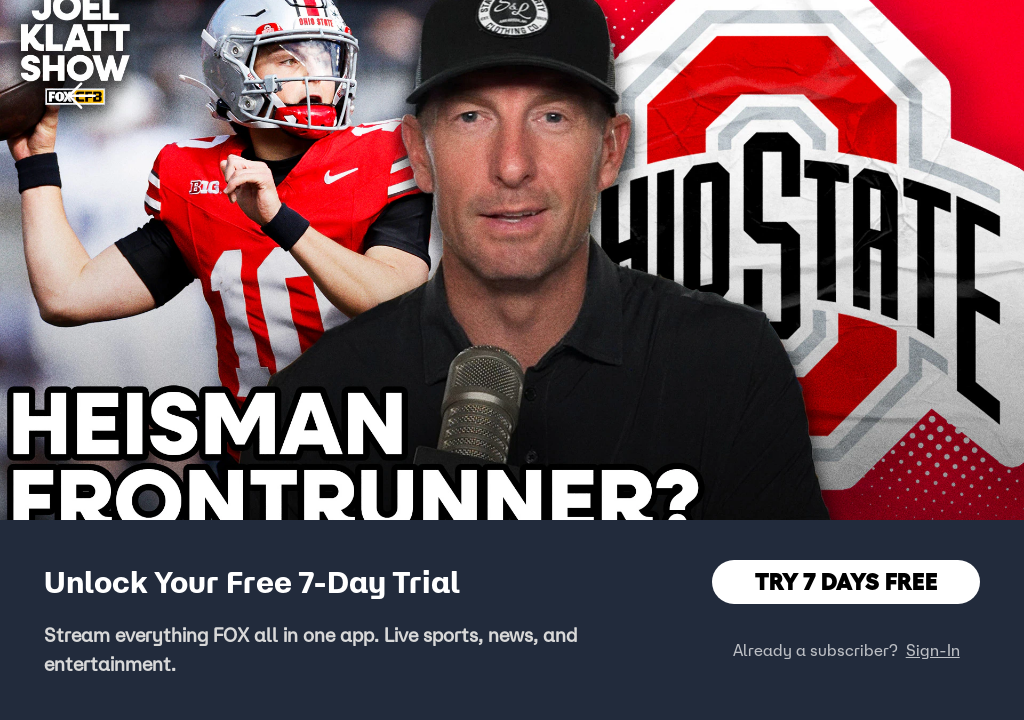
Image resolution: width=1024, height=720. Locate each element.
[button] (82, 96)
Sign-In (933, 650)
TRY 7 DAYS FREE (846, 581)
